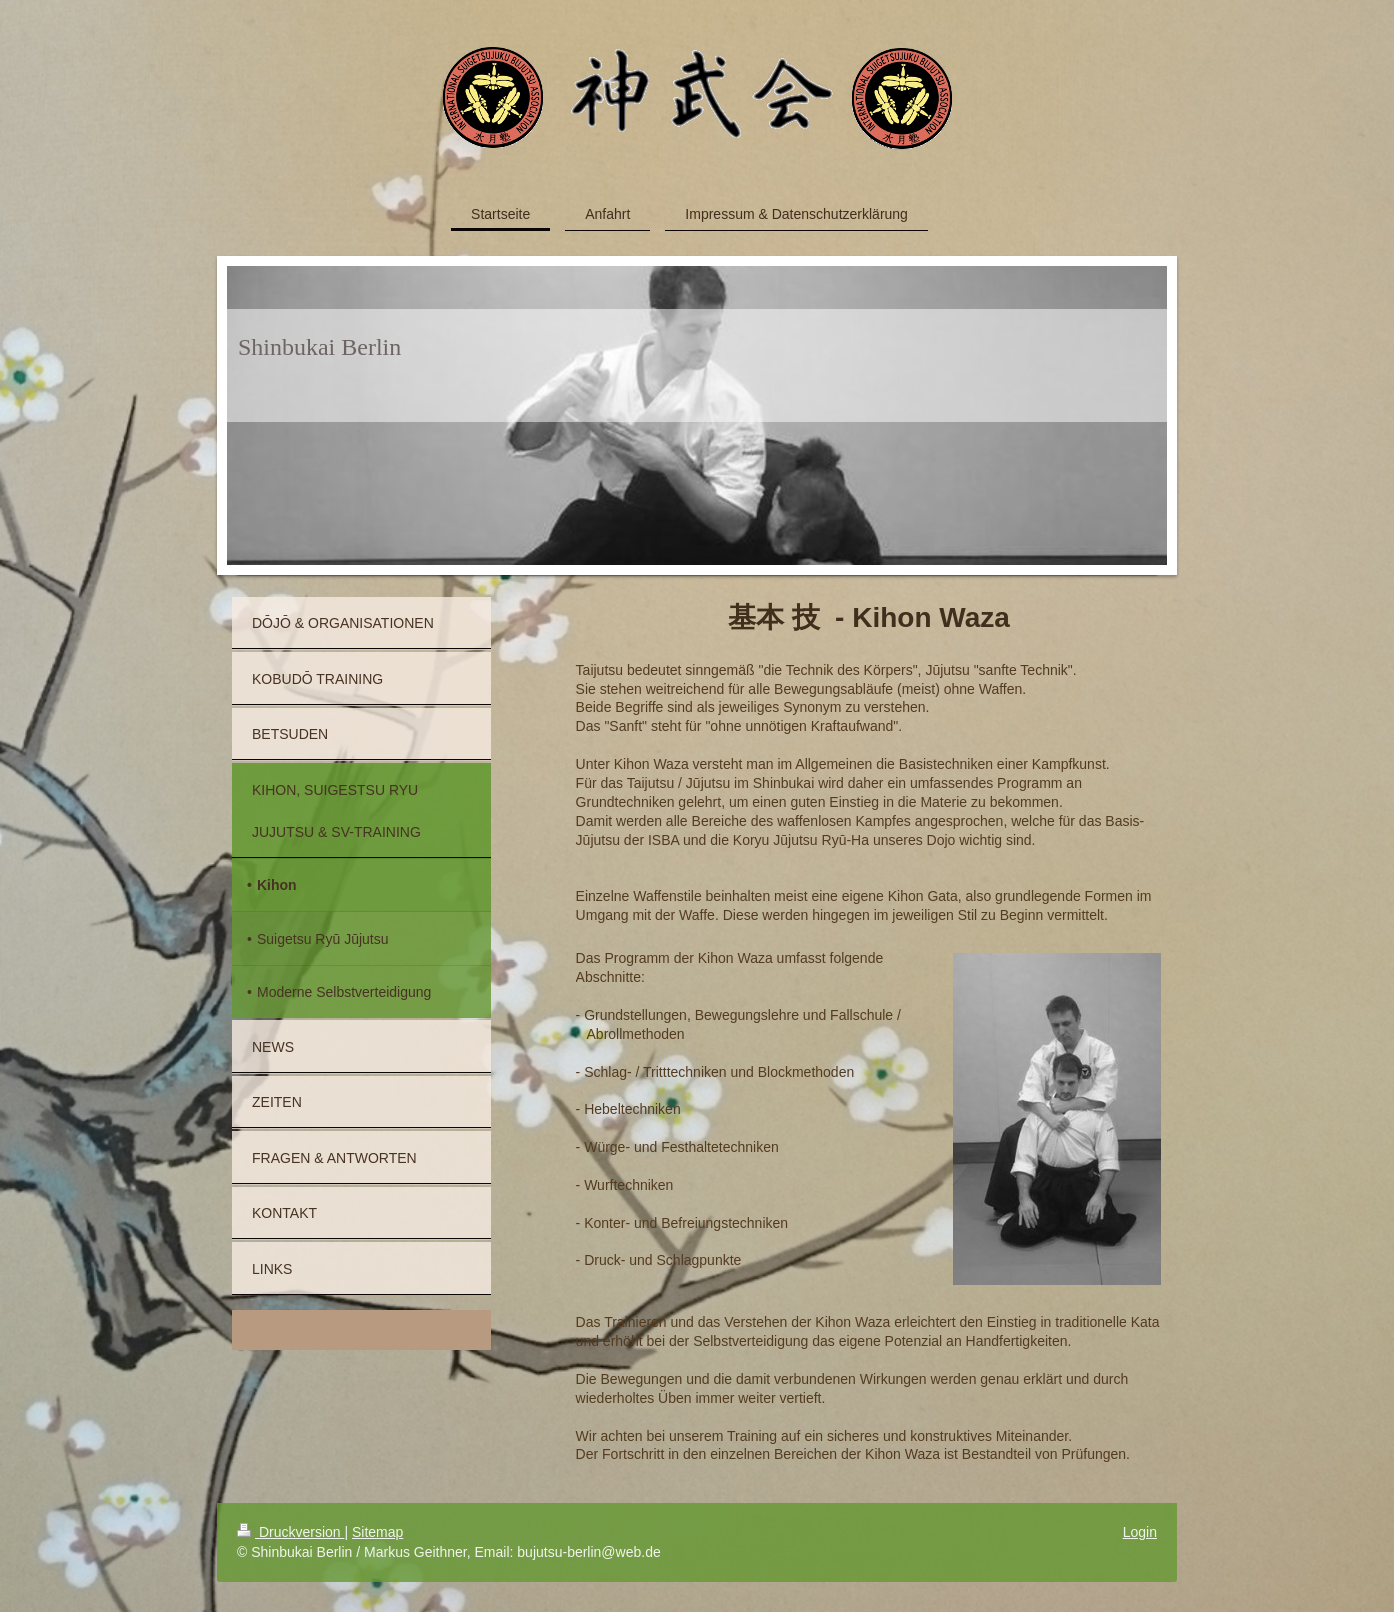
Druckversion (290, 1532)
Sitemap (377, 1532)
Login (1140, 1532)
